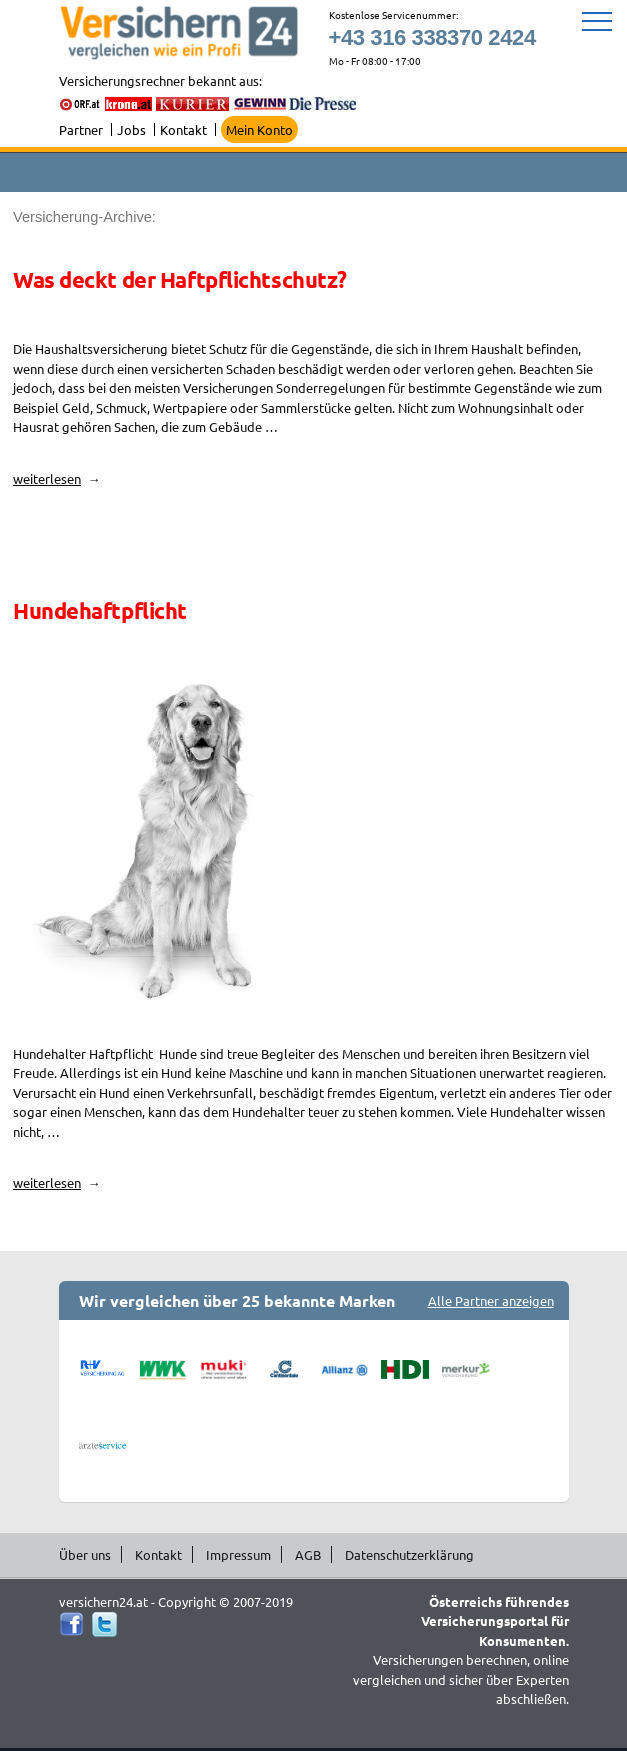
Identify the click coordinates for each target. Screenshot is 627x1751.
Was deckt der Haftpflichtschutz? (180, 279)
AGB (308, 1554)
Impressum (238, 1554)
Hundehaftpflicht (100, 610)
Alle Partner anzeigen (491, 1300)
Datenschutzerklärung (409, 1554)
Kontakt (183, 129)
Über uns (85, 1554)
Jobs (131, 129)
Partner (81, 129)
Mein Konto (259, 129)
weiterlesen (57, 478)
